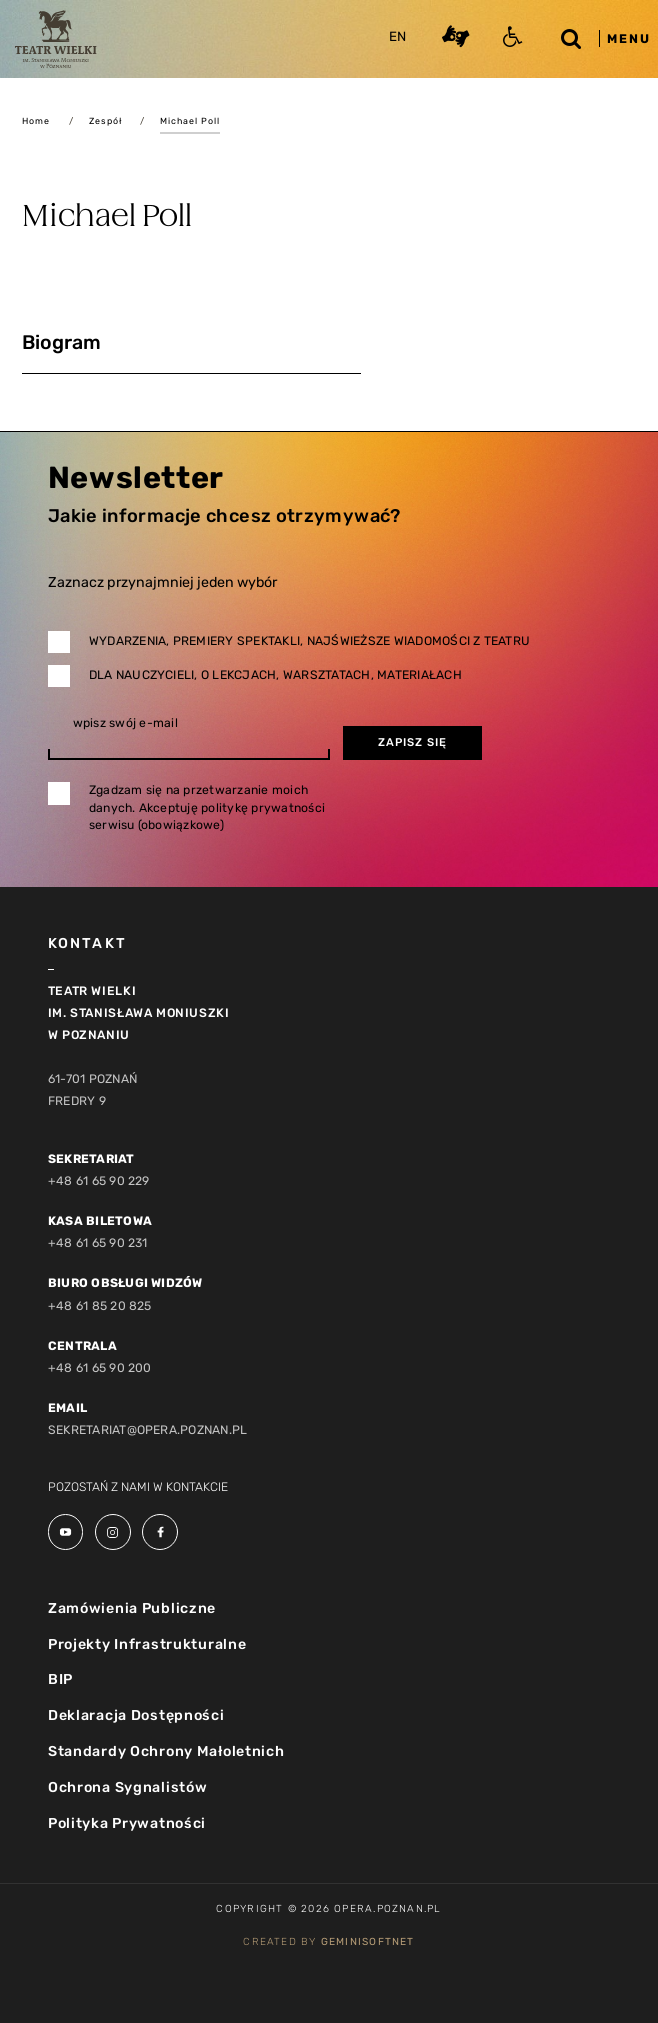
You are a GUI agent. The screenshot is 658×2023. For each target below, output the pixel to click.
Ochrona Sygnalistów (128, 1787)
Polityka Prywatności (127, 1823)
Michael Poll (190, 121)
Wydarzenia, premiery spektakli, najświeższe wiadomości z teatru (309, 641)
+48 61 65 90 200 (100, 1368)
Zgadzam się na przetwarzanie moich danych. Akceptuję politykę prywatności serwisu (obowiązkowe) (207, 807)
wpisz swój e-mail (125, 723)
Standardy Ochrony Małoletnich (166, 1751)
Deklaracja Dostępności (136, 1715)
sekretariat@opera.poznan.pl (148, 1430)
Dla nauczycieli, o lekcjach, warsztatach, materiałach (275, 675)
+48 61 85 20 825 (100, 1306)
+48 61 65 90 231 (98, 1243)
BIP (60, 1679)
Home (36, 121)
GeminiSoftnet (368, 1941)
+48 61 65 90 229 (99, 1181)
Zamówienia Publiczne (132, 1608)
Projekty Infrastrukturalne (147, 1644)
